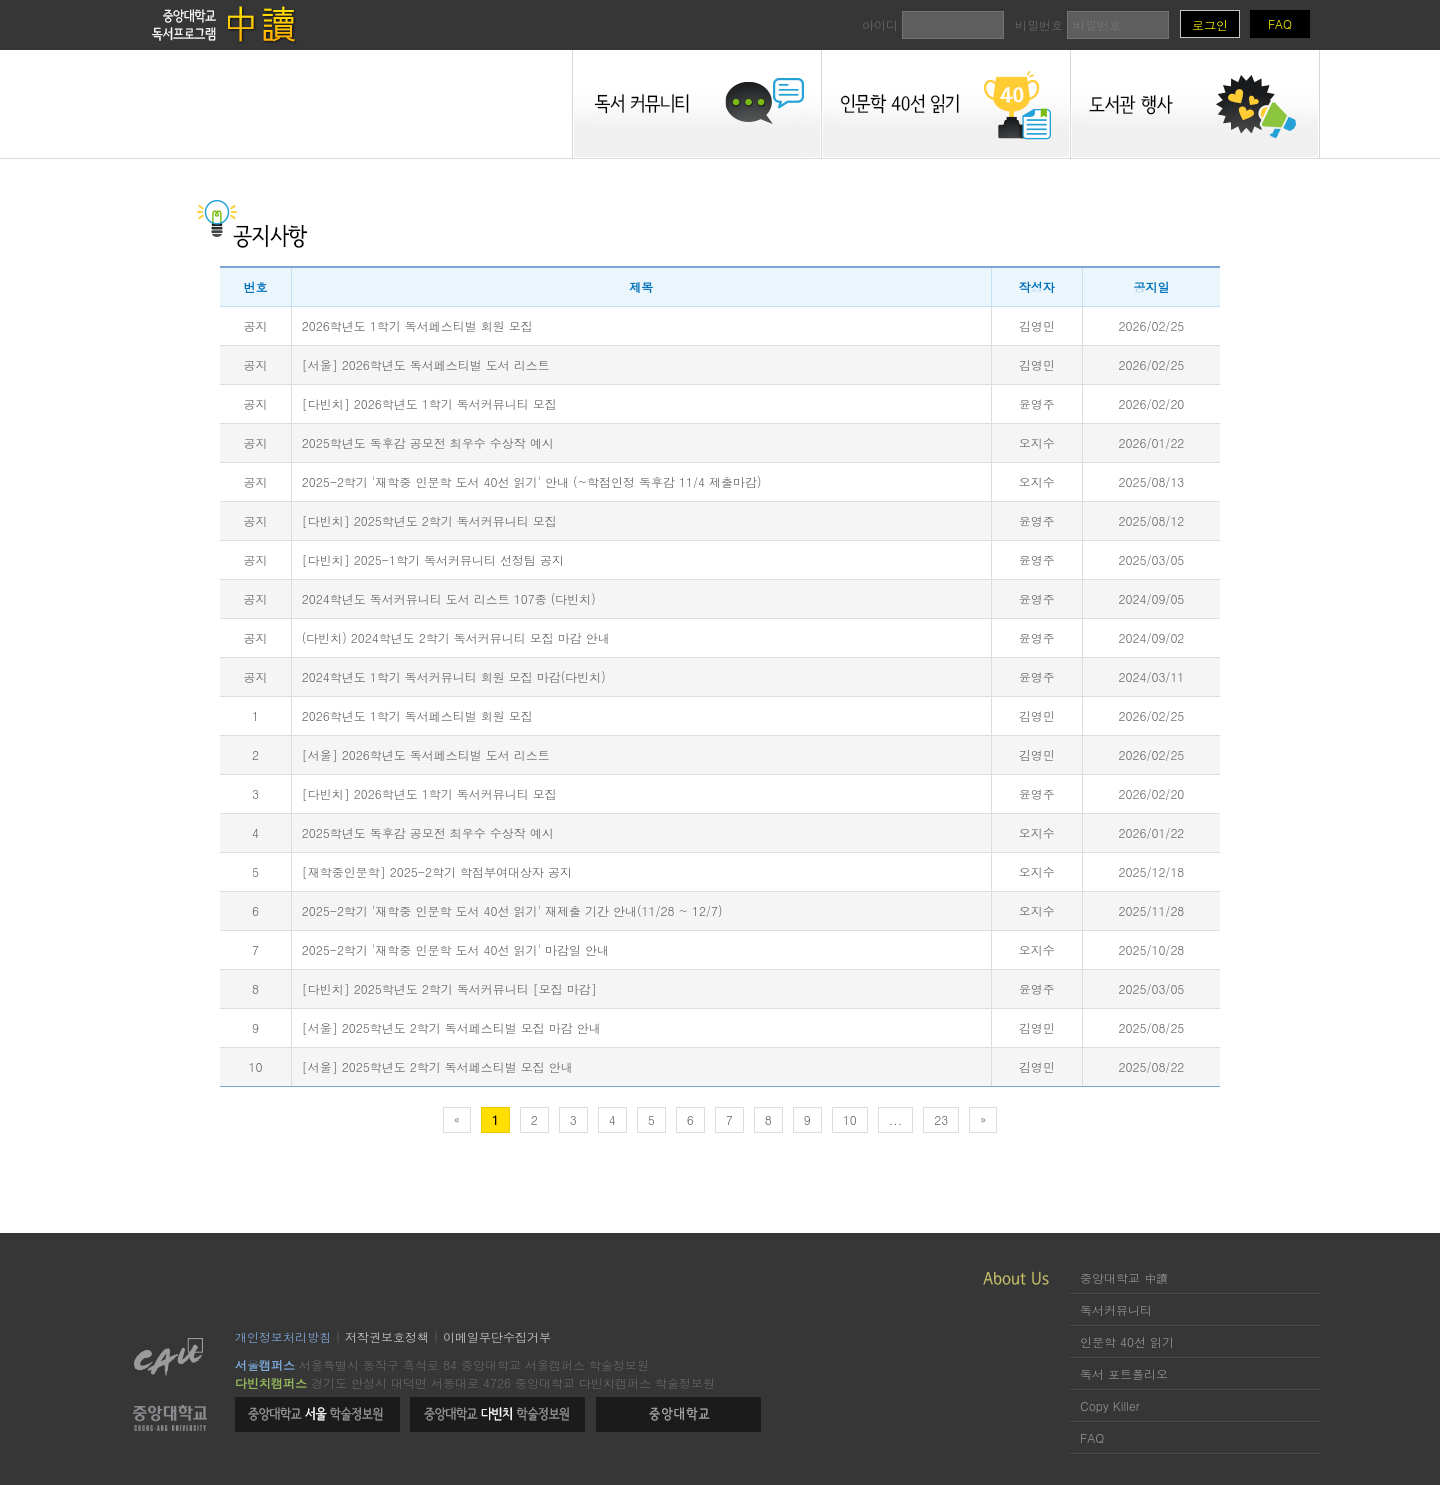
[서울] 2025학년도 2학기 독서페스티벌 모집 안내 (437, 1066)
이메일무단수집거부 (497, 1336)
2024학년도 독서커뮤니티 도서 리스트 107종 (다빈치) (449, 598)
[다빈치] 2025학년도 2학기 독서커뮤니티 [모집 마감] (449, 988)
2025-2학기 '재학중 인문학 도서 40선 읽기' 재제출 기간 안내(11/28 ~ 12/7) (512, 910)
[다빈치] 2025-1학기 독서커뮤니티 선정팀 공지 (433, 559)
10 (850, 1119)
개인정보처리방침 (283, 1336)
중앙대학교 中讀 (1124, 1277)
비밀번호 (1092, 24)
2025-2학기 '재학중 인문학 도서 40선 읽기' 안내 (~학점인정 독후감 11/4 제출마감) (532, 481)
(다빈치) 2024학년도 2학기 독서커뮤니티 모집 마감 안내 (456, 637)
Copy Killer (1110, 1405)
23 (941, 1119)
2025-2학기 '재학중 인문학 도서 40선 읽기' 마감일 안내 (455, 949)
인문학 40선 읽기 (1127, 1341)
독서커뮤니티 (1116, 1309)
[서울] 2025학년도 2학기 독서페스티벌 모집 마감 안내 (451, 1027)
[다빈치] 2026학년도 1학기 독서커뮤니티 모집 (429, 403)
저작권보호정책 (387, 1336)
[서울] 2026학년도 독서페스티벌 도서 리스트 (426, 364)
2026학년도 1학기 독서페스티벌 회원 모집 (417, 325)
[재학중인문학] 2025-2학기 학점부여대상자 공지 (437, 871)
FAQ (1280, 23)
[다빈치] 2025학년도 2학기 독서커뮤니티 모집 (429, 520)
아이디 (933, 24)
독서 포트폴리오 (1124, 1373)
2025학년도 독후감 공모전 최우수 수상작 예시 (428, 442)
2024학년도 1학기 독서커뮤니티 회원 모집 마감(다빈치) (454, 676)
